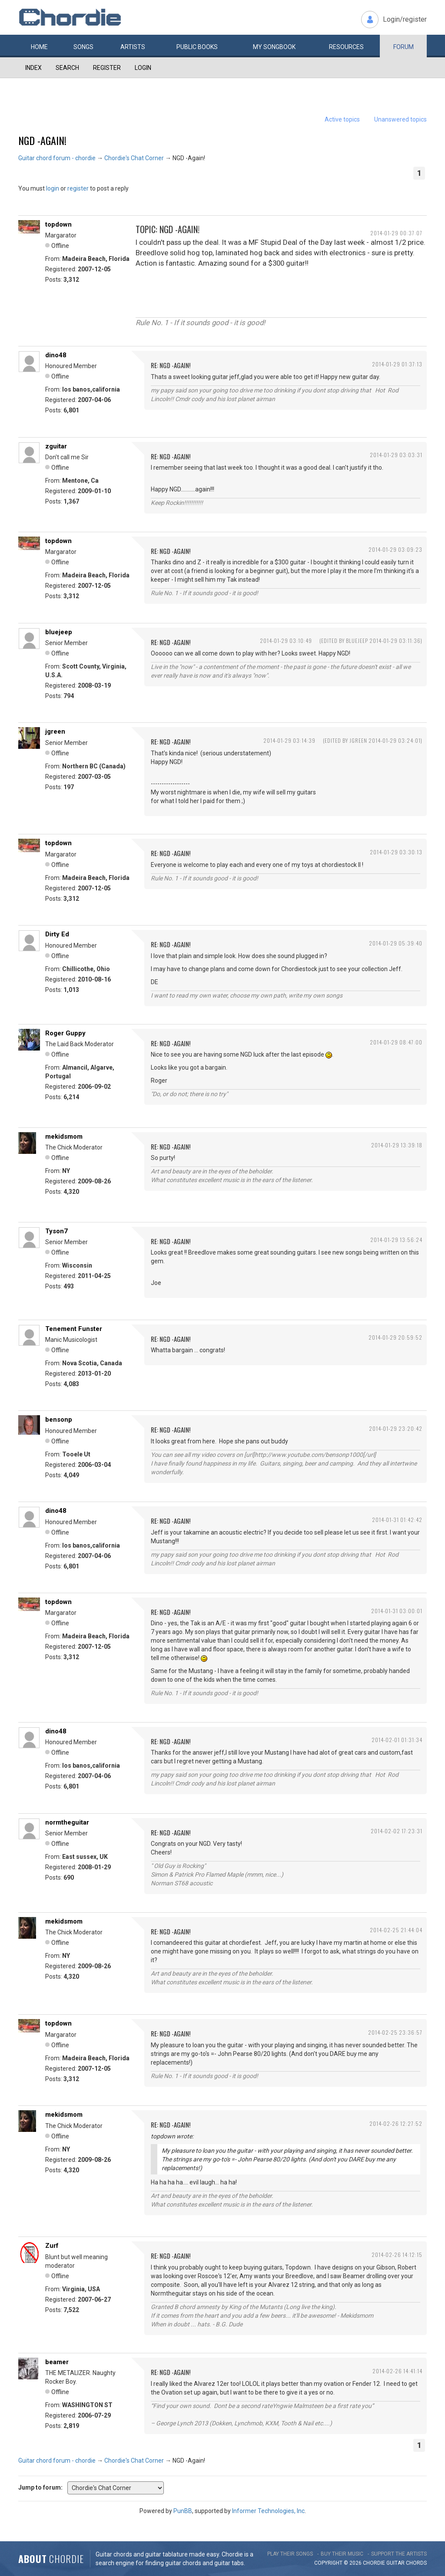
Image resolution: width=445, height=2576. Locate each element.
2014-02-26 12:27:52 (395, 2123)
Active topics (342, 119)
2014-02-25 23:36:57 (395, 2032)
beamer (57, 2362)
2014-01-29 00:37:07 (396, 233)
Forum (403, 46)
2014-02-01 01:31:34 (397, 1739)
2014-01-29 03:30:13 (396, 852)
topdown (58, 224)
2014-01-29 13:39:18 (396, 1145)
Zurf (52, 2246)
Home (39, 46)
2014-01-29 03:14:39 (289, 740)
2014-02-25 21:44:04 (396, 1930)
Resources (346, 46)
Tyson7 (56, 1231)
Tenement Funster (73, 1329)
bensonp (58, 1419)
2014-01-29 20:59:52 (395, 1337)
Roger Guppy (65, 1033)
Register (107, 67)
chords (416, 2563)
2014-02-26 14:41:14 (397, 2371)
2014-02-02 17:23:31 (396, 1831)
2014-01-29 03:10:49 (286, 640)
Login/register (405, 19)
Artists (132, 46)
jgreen (55, 731)
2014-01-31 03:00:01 (396, 1610)
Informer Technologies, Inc (268, 2510)
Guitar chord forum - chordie (57, 158)
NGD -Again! (42, 140)
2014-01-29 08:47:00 (396, 1042)
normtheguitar (67, 1822)
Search (67, 67)
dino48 (55, 355)
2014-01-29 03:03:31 (396, 454)
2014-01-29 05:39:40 (395, 943)
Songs (83, 46)
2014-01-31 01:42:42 (397, 1519)
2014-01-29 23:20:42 (395, 1428)
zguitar (56, 446)
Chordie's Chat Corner (134, 158)
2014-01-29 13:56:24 (396, 1239)
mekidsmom (64, 1136)
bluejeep (58, 632)
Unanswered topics (400, 119)
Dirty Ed (57, 934)
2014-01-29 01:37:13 (397, 364)
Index (33, 67)
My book (274, 46)
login (52, 188)
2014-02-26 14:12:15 (397, 2254)
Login (143, 67)
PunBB (182, 2510)
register (78, 188)
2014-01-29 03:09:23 (395, 549)
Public (197, 46)
